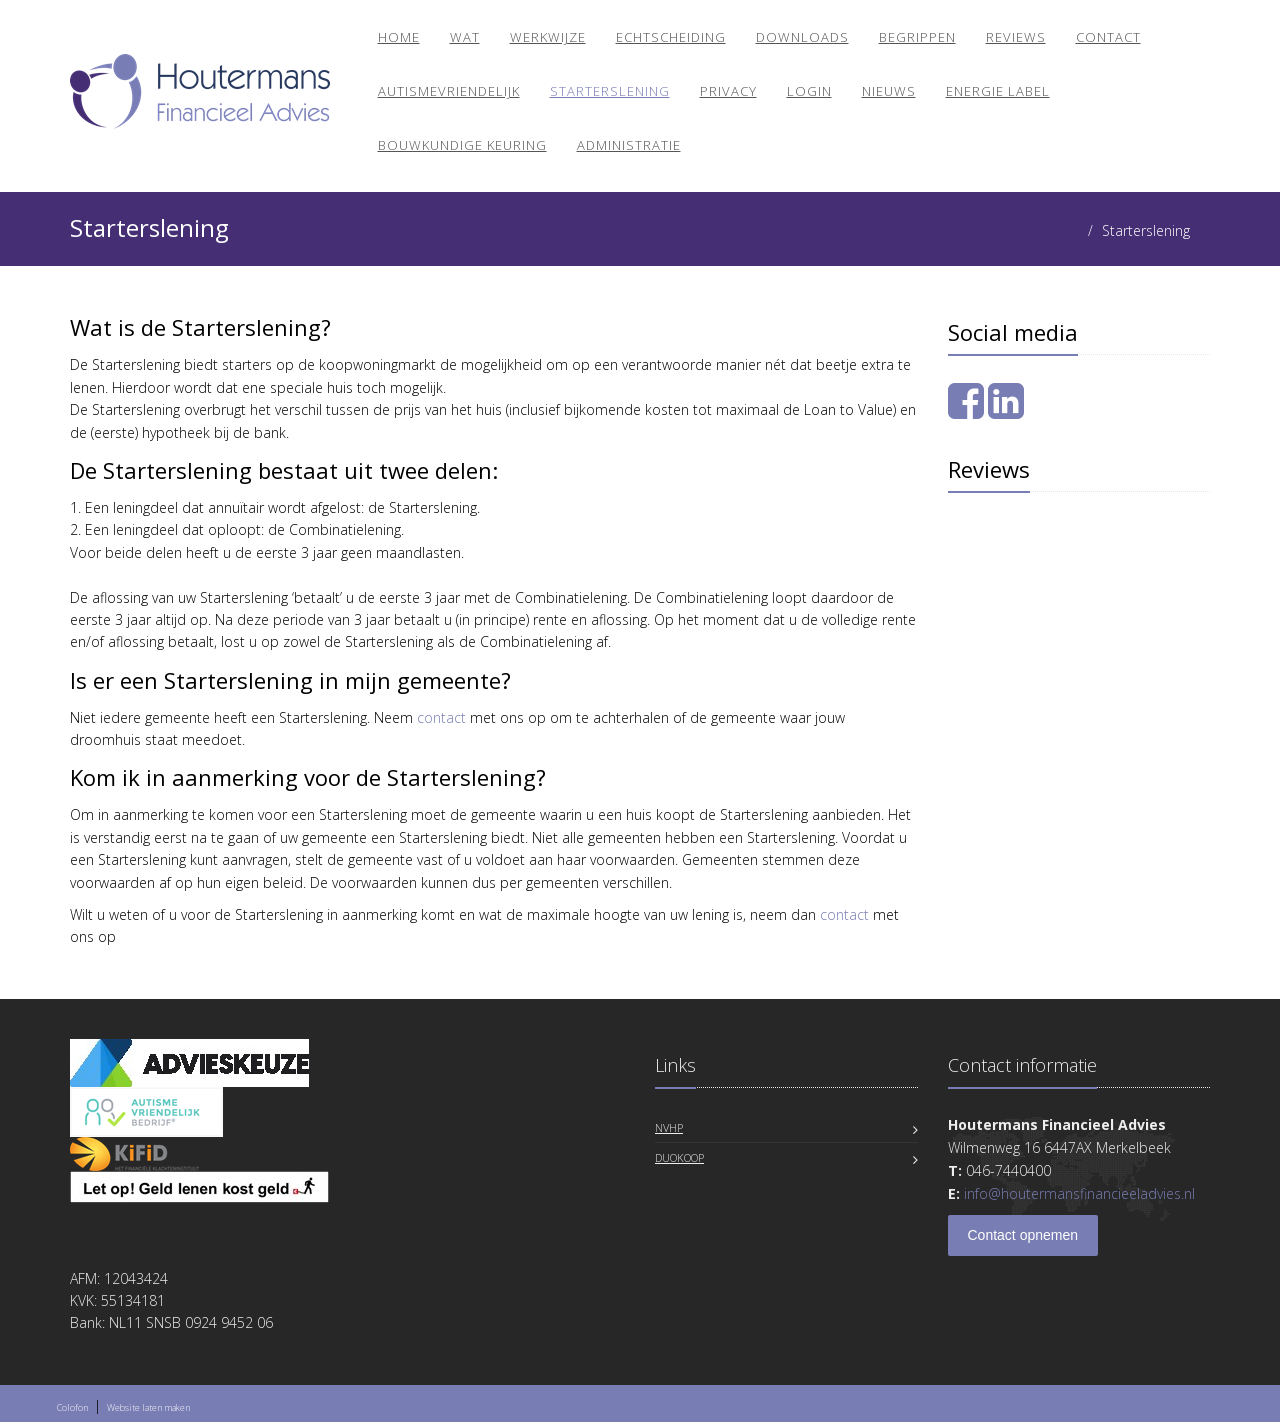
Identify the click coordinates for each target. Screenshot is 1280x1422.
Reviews (1016, 37)
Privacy (728, 91)
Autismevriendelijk (449, 91)
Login (809, 91)
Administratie (629, 145)
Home (399, 37)
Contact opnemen (1023, 1235)
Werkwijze (548, 37)
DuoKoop (679, 1157)
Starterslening (610, 91)
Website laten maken (148, 1407)
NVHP (669, 1127)
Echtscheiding (671, 37)
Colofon (72, 1407)
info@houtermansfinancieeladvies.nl (1079, 1193)
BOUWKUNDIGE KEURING (462, 145)
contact (441, 717)
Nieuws (889, 91)
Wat (465, 37)
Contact (1108, 37)
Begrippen (917, 37)
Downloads (802, 37)
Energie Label (998, 91)
